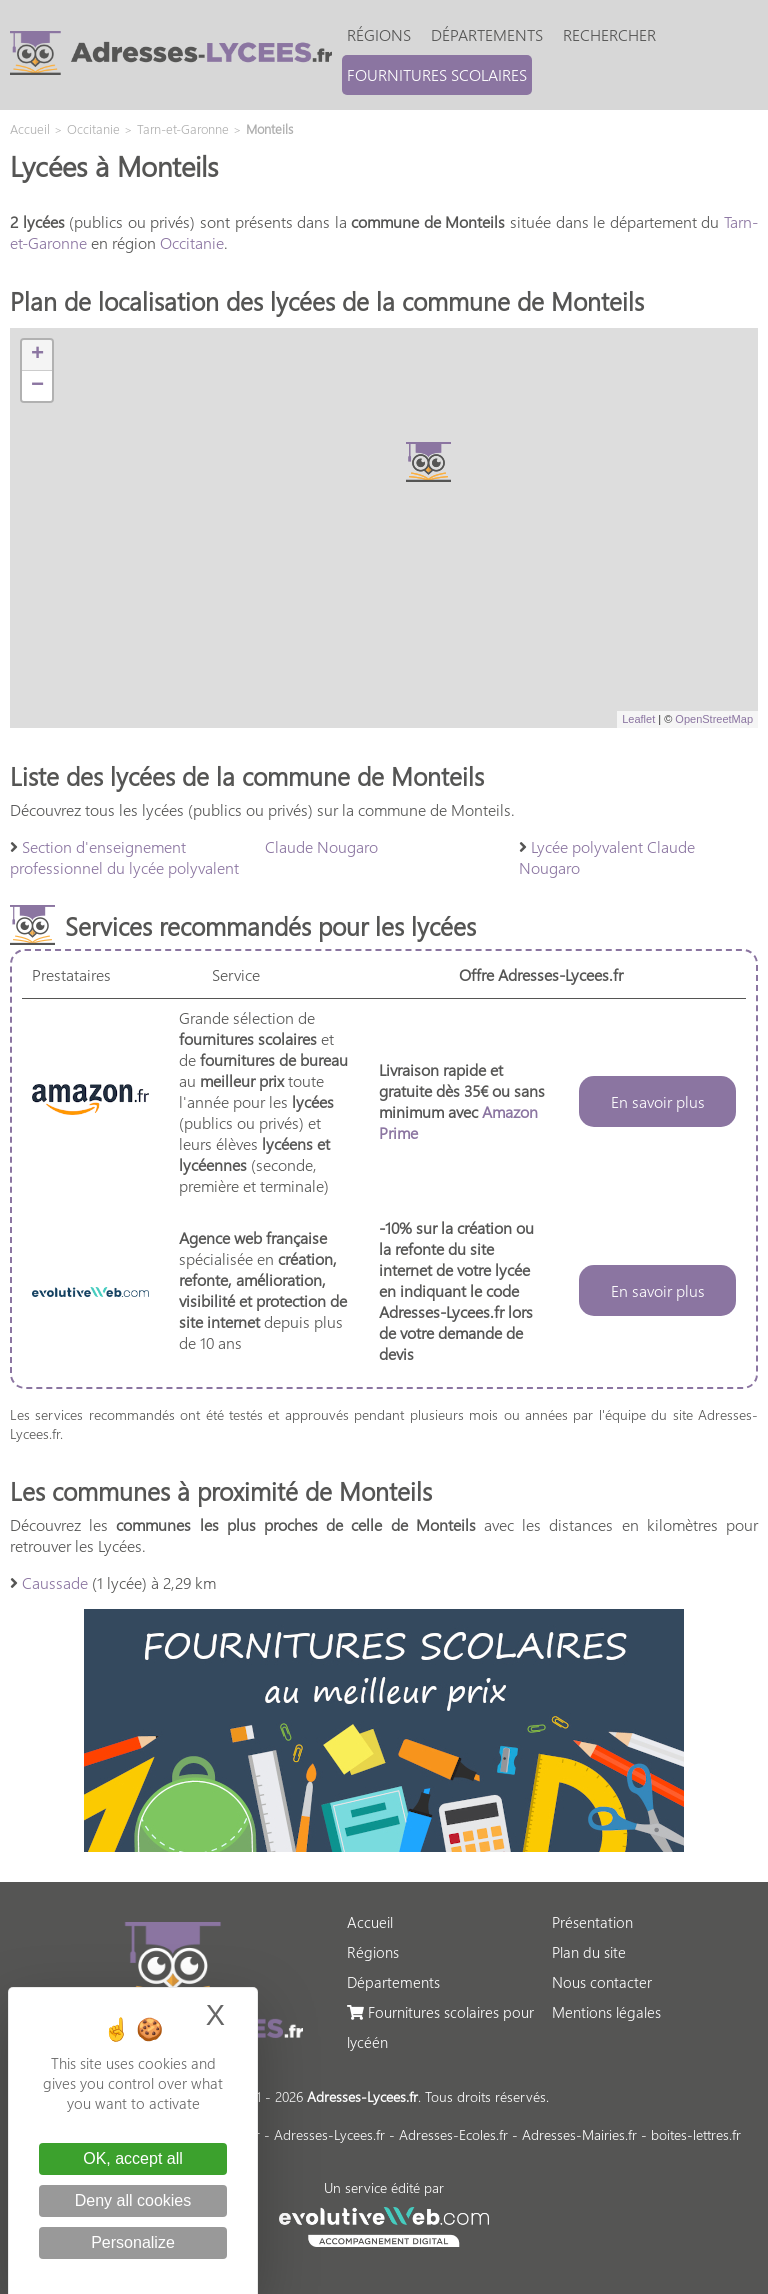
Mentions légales (606, 2012)
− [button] (37, 386)
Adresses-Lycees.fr (329, 2134)
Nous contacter (602, 1982)
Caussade (55, 1582)
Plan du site (589, 1952)
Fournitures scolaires (437, 74)
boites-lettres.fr (696, 2134)
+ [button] (37, 355)
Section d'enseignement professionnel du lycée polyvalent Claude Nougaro (194, 857)
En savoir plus (658, 1101)
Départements (487, 34)
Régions (379, 34)
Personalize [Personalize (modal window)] (133, 2242)
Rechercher (609, 34)
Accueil (370, 1922)
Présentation (592, 1922)
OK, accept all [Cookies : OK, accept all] (133, 2158)
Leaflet (638, 719)
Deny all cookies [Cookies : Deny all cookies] (133, 2200)
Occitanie (192, 242)
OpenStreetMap (714, 719)
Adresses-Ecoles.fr (453, 2134)
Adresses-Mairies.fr (579, 2134)
